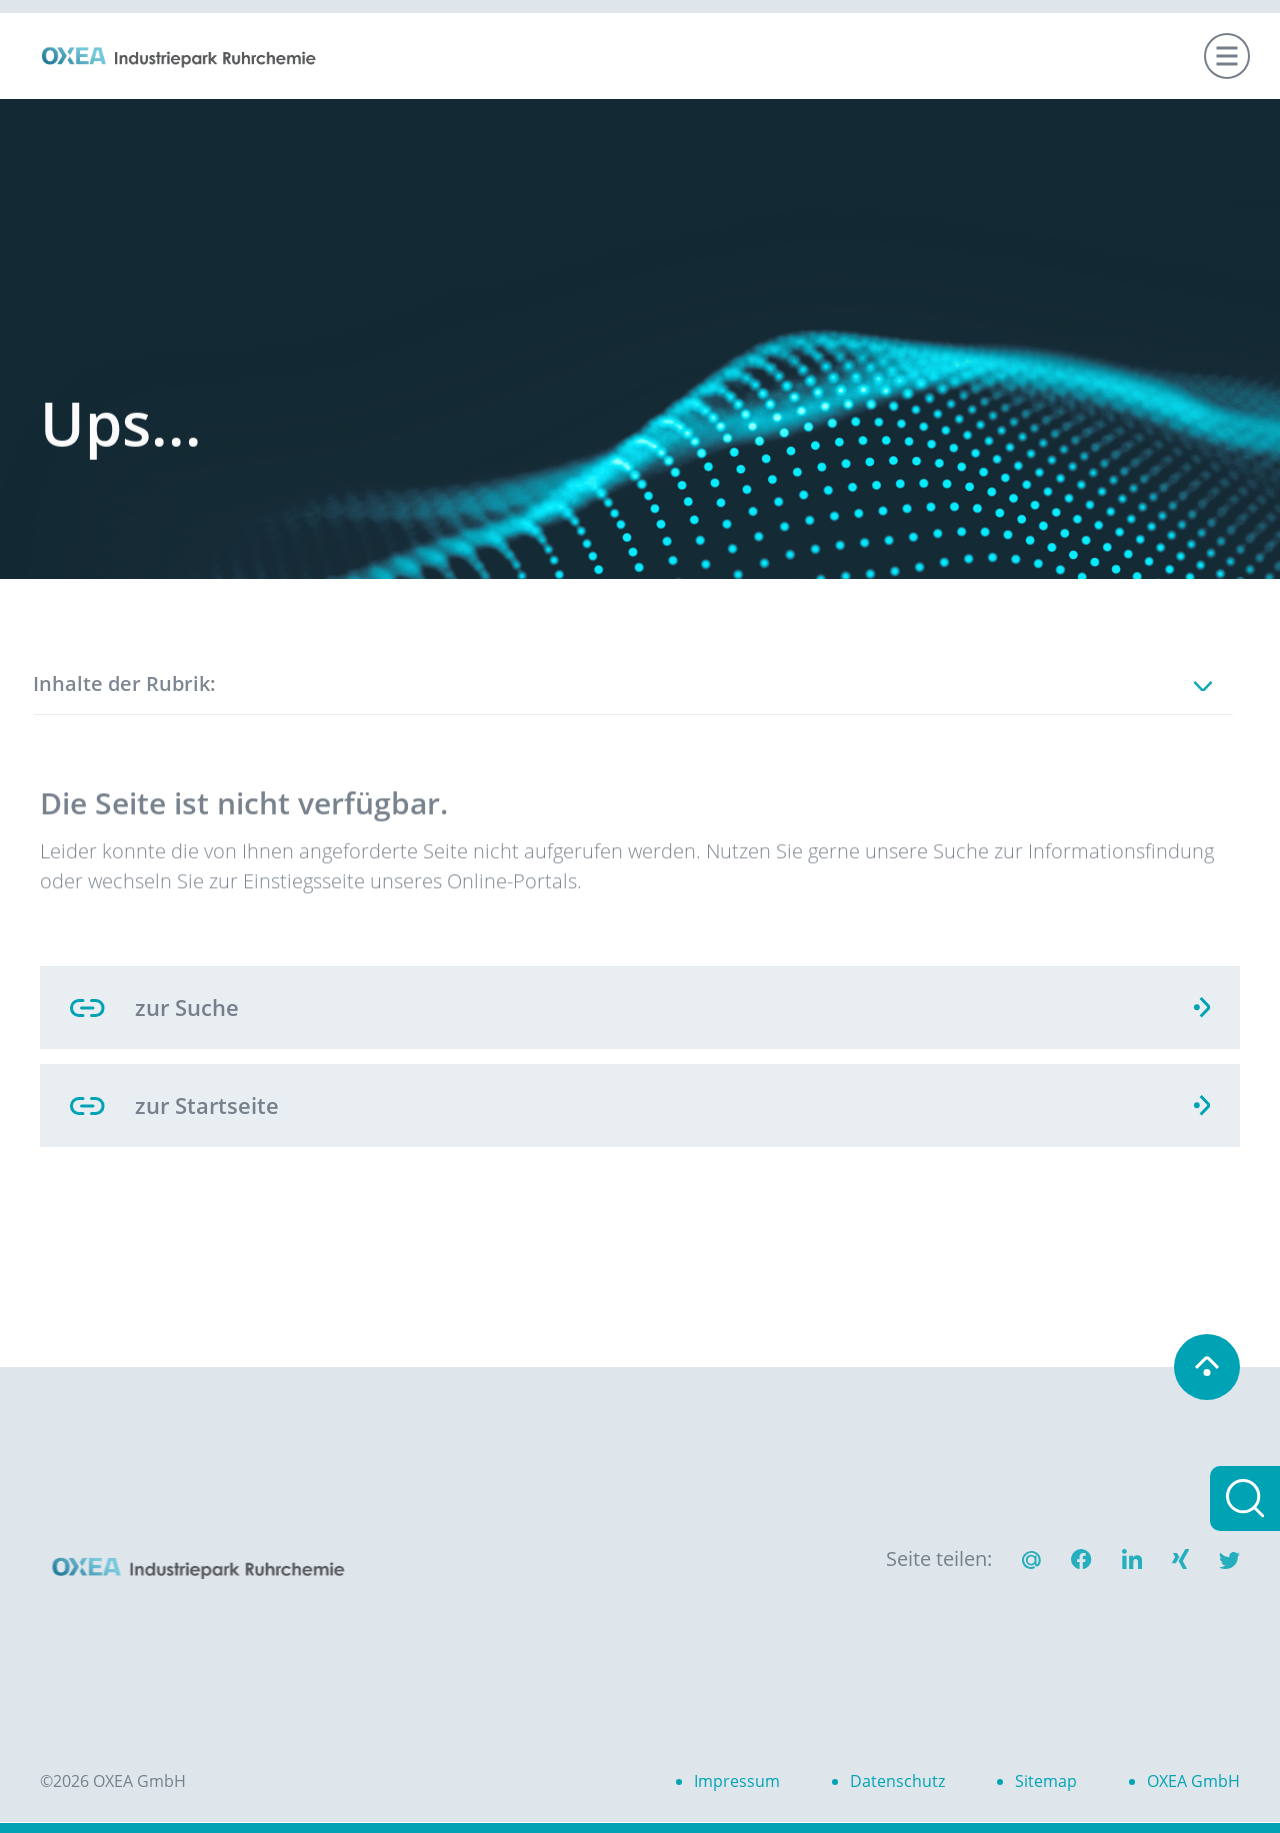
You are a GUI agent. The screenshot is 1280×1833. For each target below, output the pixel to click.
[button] (1081, 1562)
